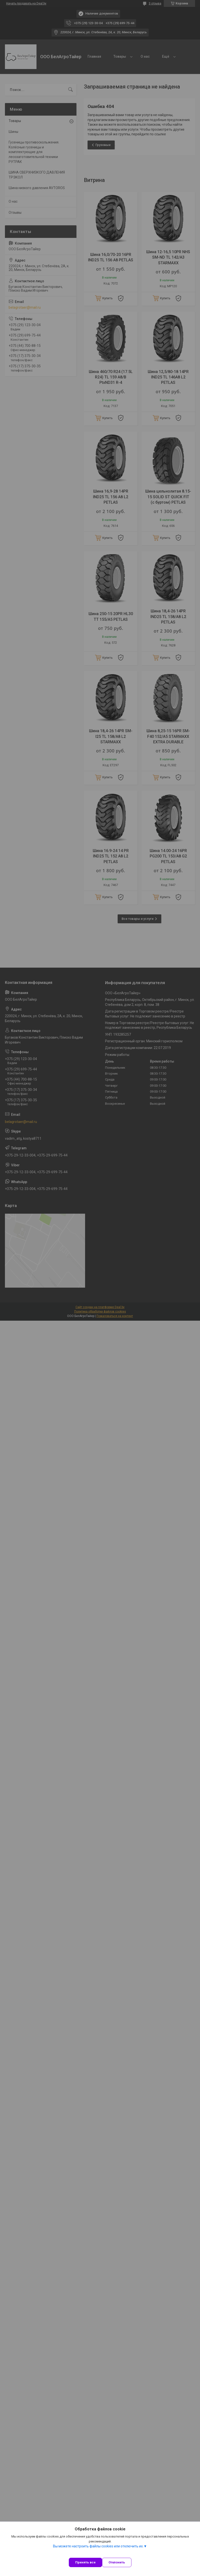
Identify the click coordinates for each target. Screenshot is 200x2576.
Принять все (85, 2562)
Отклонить (117, 2562)
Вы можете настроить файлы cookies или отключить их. (98, 2546)
